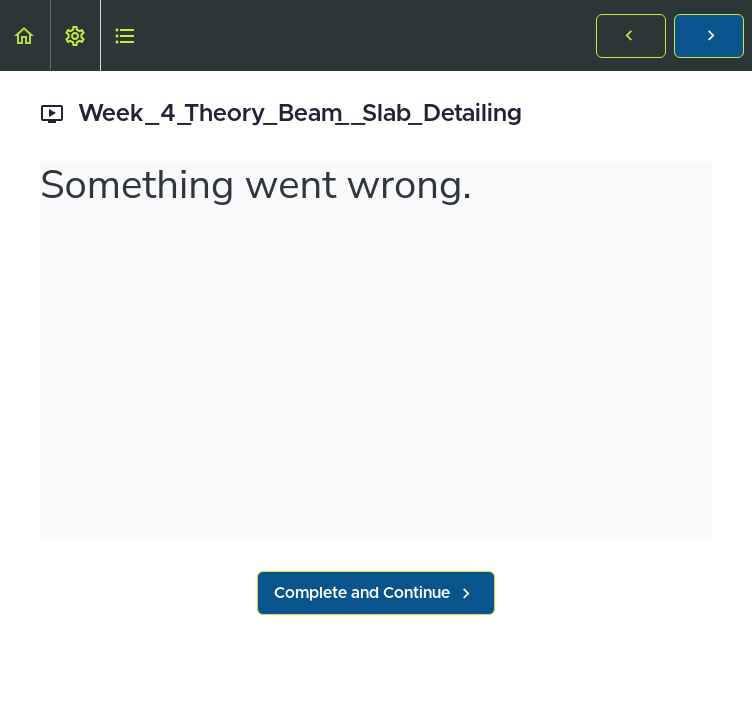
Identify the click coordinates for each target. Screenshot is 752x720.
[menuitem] (75, 35)
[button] (25, 35)
